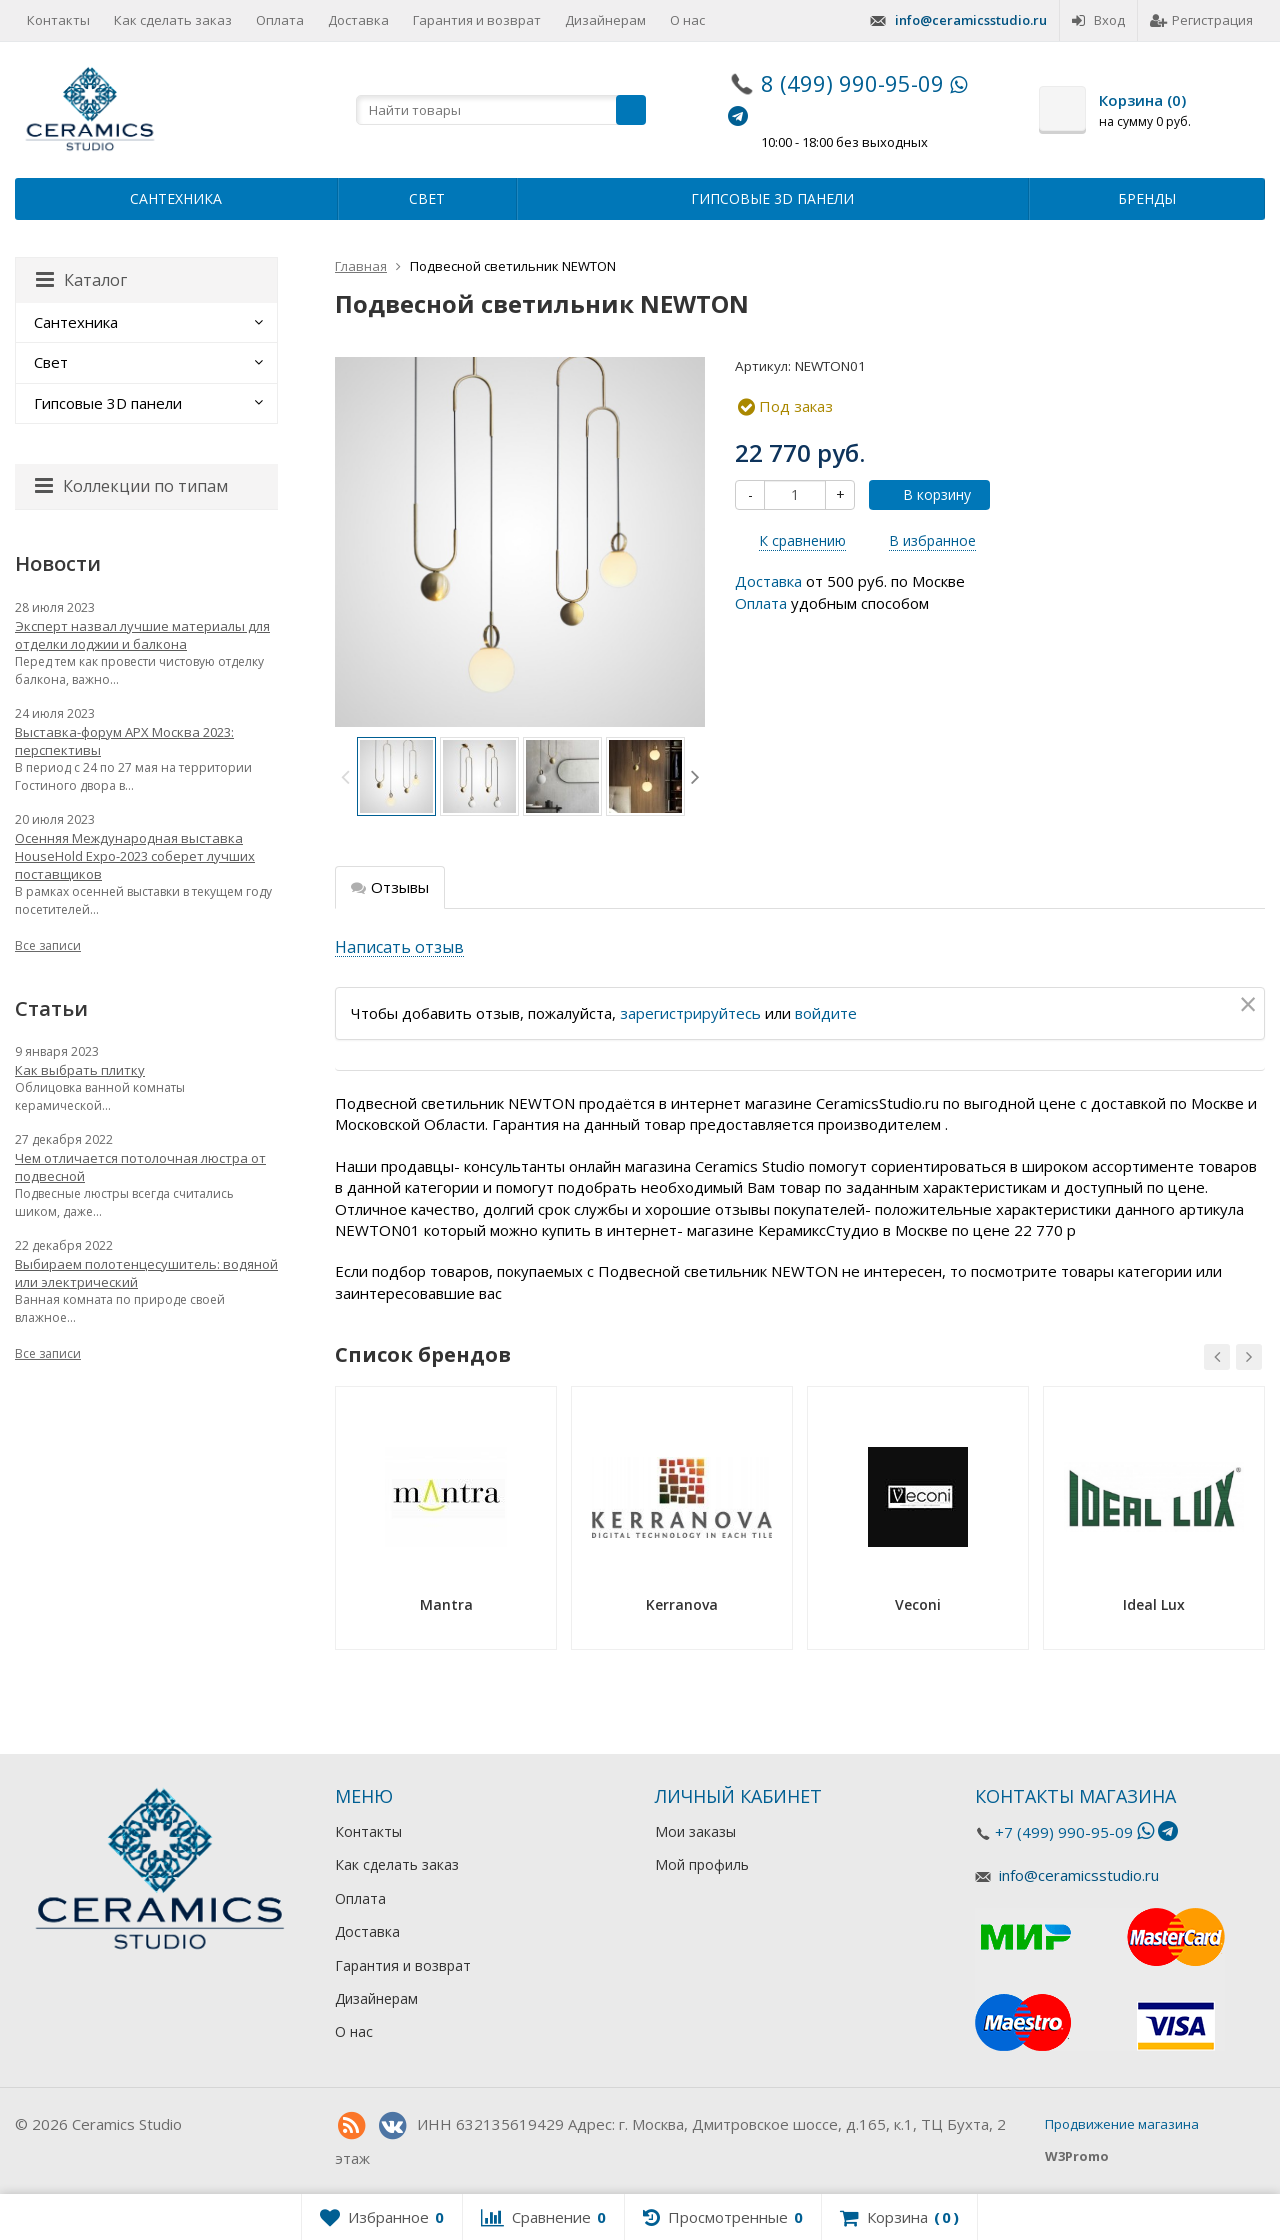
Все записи (48, 945)
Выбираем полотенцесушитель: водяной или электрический (146, 1273)
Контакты (58, 20)
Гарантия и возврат (477, 20)
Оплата (280, 20)
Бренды (1147, 198)
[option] (396, 776)
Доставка (358, 20)
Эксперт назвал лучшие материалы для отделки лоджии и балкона (142, 635)
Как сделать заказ (173, 20)
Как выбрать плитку (80, 1070)
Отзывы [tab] (390, 887)
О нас (687, 20)
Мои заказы (695, 1831)
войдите (826, 1013)
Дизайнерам (605, 20)
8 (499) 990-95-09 (852, 83)
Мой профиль (702, 1864)
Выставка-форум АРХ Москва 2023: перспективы (124, 741)
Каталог (81, 280)
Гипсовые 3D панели (772, 198)
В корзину (926, 494)
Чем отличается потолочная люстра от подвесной (140, 1167)
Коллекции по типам (131, 486)
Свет (427, 198)
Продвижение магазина (1122, 2124)
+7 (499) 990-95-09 (1064, 1832)
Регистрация (1201, 20)
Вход (1098, 20)
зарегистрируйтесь (690, 1013)
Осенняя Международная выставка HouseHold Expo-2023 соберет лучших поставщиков (135, 856)
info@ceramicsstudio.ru (971, 20)
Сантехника (176, 198)
